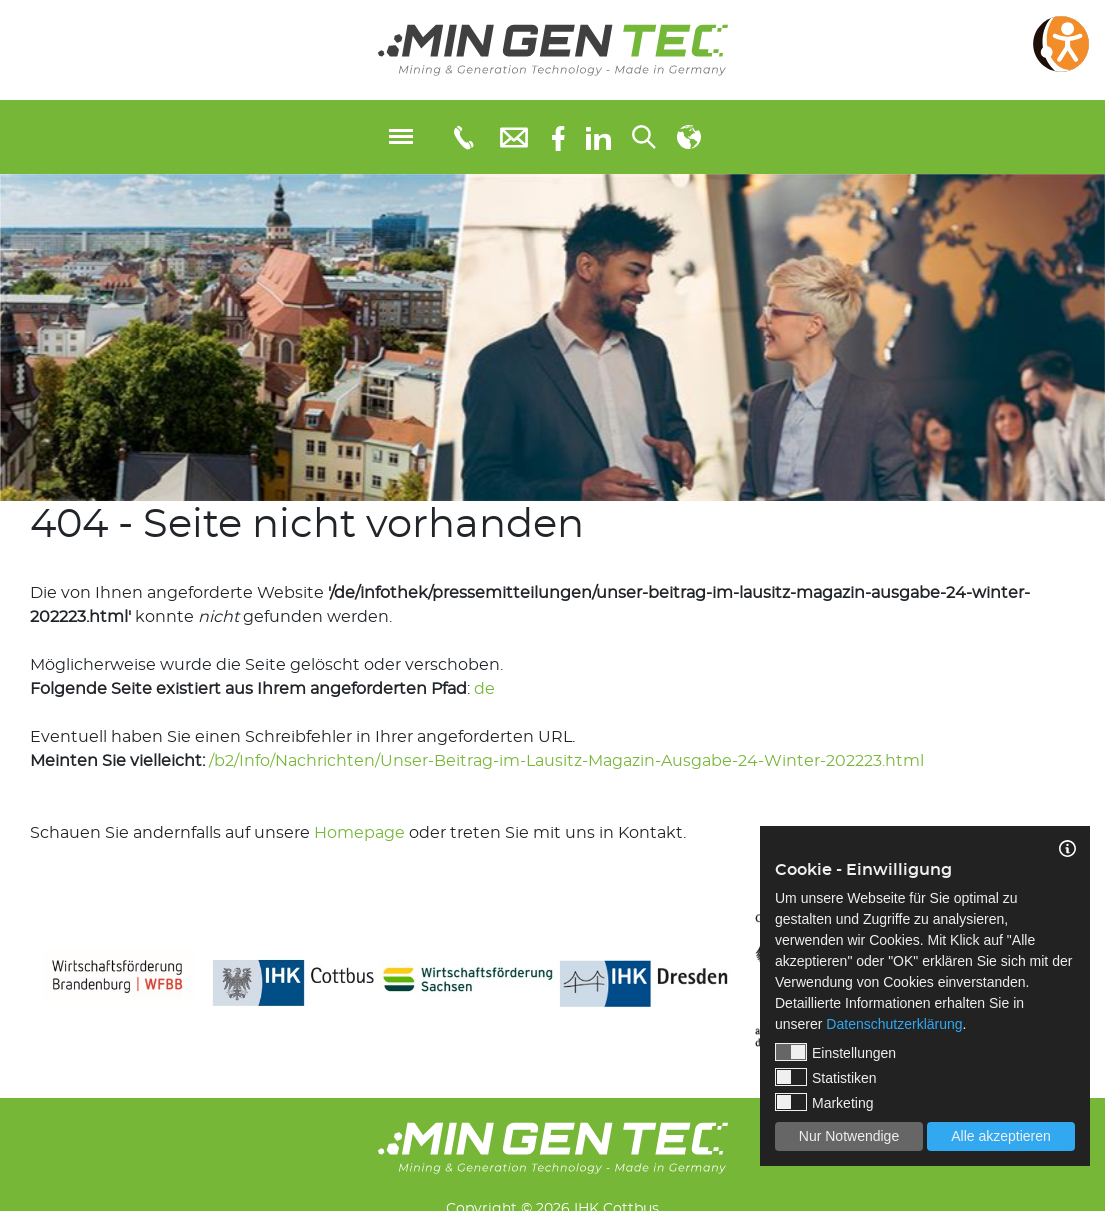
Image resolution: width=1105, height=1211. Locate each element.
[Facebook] (558, 136)
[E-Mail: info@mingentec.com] (514, 136)
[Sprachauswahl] (689, 137)
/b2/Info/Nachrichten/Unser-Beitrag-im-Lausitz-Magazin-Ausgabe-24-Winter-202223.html (566, 761)
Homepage (359, 833)
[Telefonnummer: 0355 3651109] (462, 137)
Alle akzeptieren (1001, 1136)
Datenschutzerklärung (894, 1024)
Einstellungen (835, 1052)
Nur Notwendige (849, 1136)
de (484, 689)
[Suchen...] (644, 137)
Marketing (824, 1102)
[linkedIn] (598, 137)
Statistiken (826, 1077)
